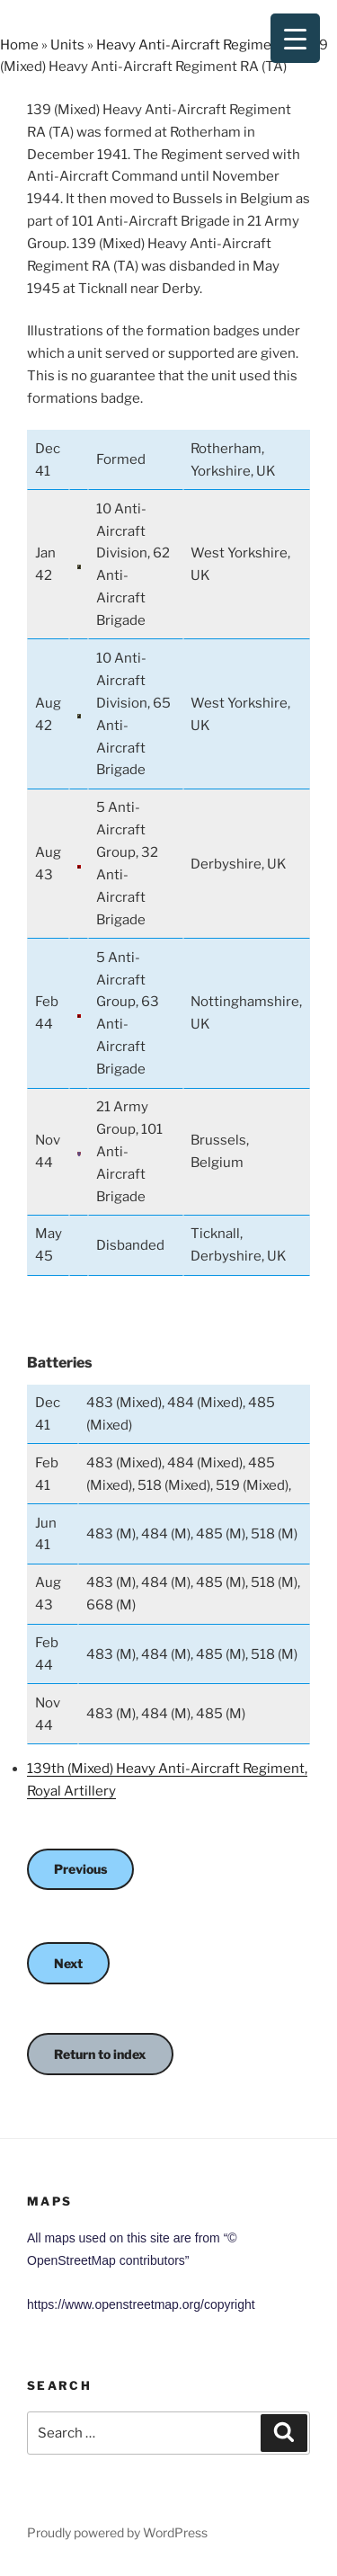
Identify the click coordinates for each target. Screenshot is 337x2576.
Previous (80, 1868)
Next (68, 1963)
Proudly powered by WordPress (117, 2532)
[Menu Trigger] (295, 38)
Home (19, 45)
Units (67, 45)
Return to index (100, 2054)
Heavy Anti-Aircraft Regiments (194, 45)
